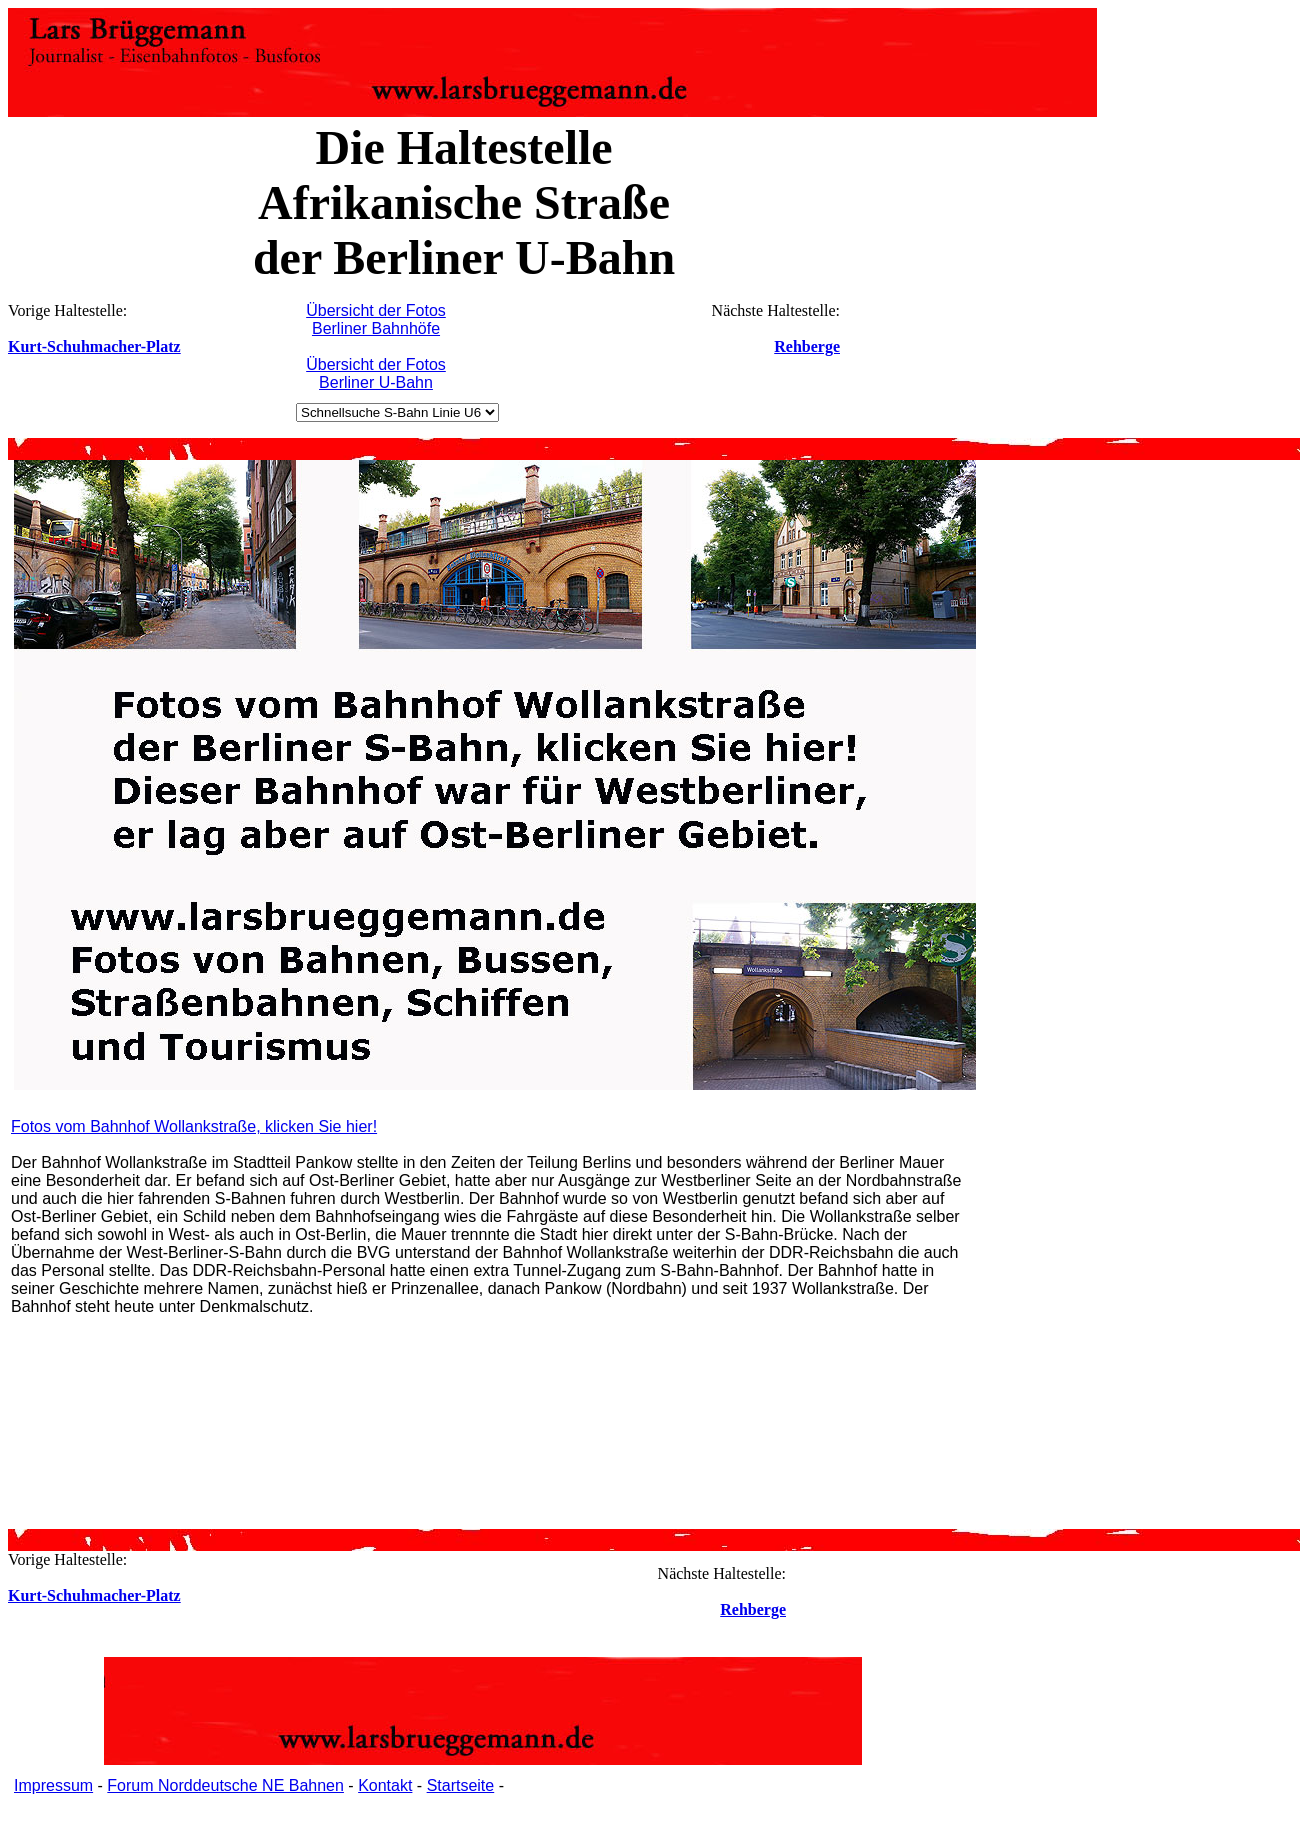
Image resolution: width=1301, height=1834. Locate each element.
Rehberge (807, 346)
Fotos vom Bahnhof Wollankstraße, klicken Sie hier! (194, 1126)
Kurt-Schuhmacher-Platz (94, 346)
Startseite (461, 1785)
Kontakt (385, 1785)
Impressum (53, 1785)
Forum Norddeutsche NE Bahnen (225, 1785)
